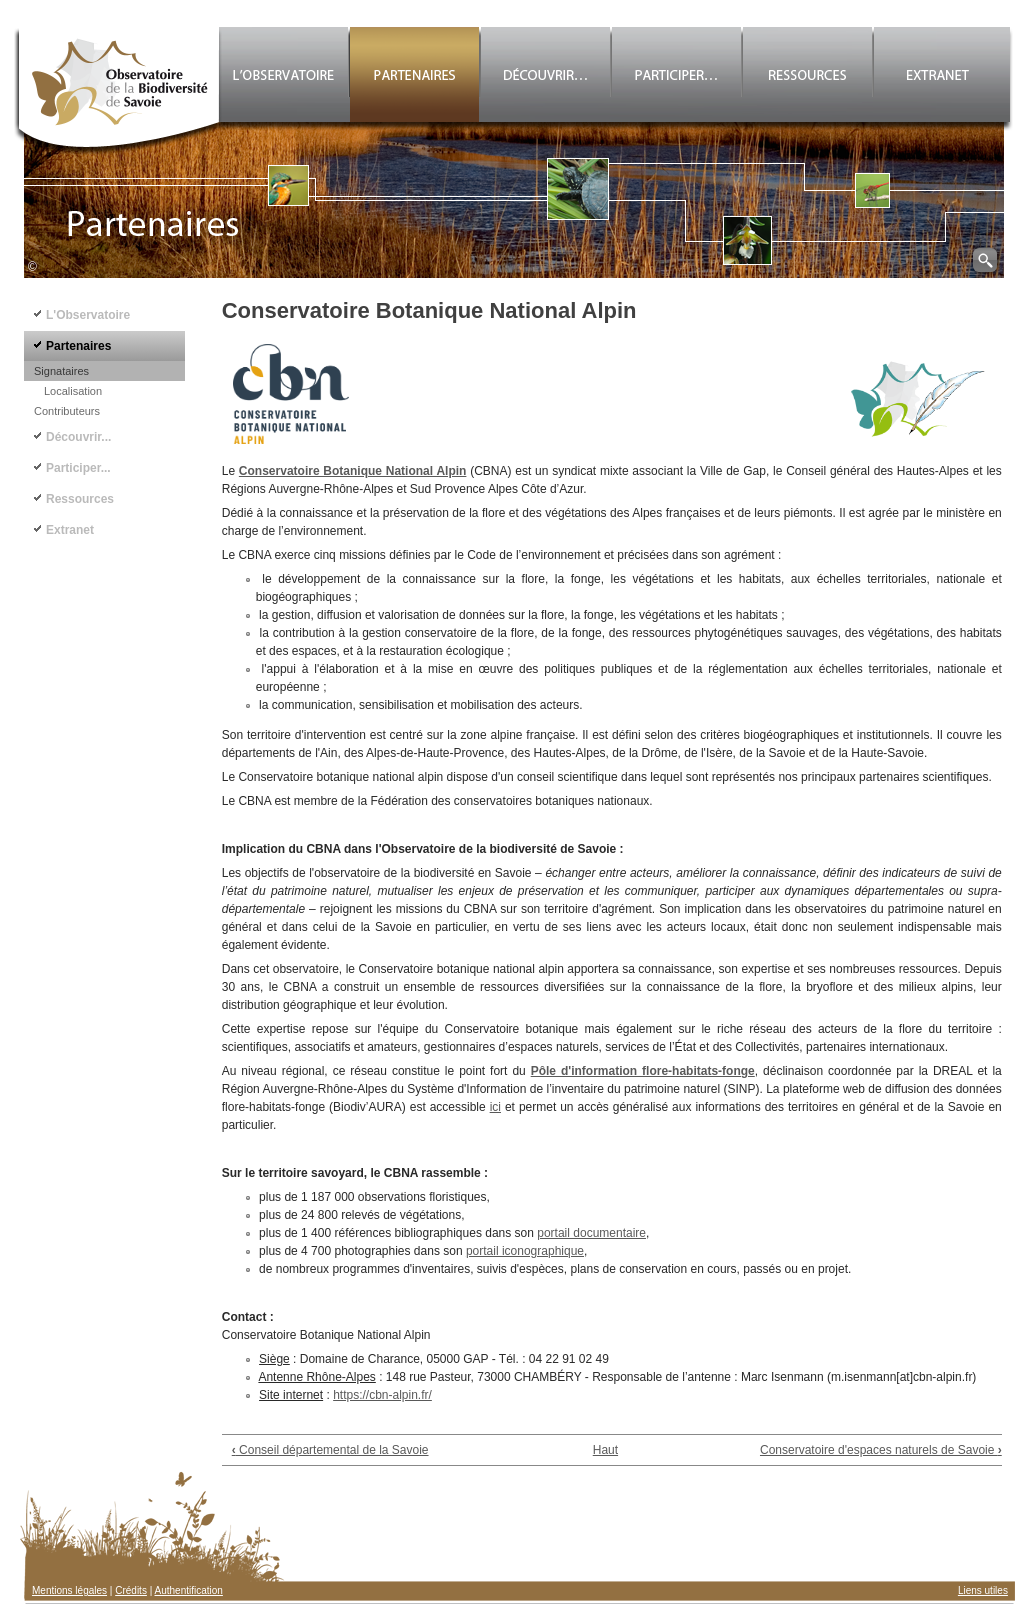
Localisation (73, 391)
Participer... (78, 468)
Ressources (80, 499)
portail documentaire (591, 1233)
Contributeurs (67, 411)
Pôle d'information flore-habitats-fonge (643, 1071)
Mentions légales (69, 1590)
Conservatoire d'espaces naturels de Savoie (881, 1450)
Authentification (189, 1590)
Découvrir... (78, 437)
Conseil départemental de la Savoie (330, 1450)
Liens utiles (983, 1590)
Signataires (61, 371)
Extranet (70, 530)
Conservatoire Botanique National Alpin (353, 471)
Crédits (131, 1590)
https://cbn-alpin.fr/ (382, 1395)
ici (495, 1107)
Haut (605, 1450)
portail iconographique (525, 1251)
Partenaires (78, 346)
